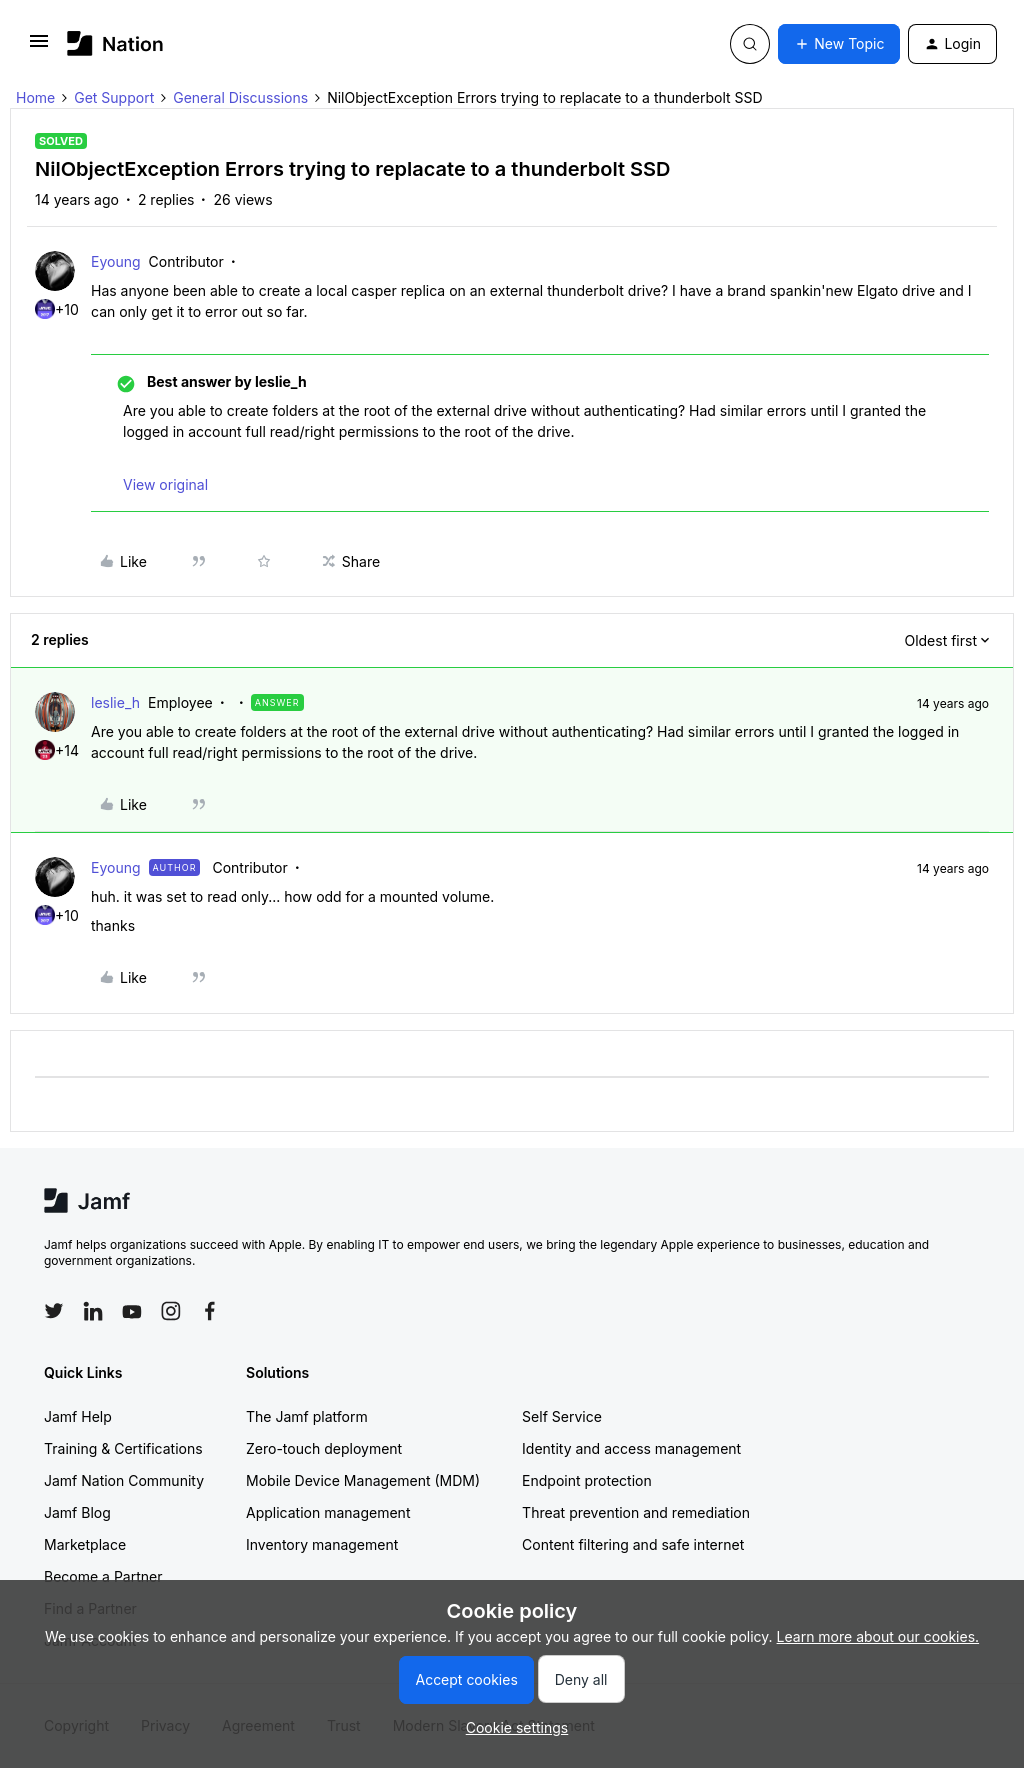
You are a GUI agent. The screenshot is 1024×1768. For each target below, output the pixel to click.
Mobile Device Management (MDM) (363, 1480)
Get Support (114, 97)
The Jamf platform (307, 1416)
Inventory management (322, 1544)
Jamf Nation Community (124, 1480)
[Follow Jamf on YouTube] (132, 1311)
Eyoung (116, 261)
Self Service (562, 1416)
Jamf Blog (77, 1512)
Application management (328, 1512)
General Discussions (240, 97)
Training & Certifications (123, 1448)
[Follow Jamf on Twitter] (54, 1311)
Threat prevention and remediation (636, 1512)
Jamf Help (78, 1416)
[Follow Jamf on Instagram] (171, 1311)
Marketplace (85, 1544)
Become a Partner (103, 1576)
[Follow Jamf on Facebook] (210, 1311)
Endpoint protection (587, 1480)
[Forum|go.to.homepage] (115, 43)
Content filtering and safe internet (633, 1544)
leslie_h (115, 702)
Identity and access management (631, 1448)
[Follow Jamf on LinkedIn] (93, 1311)
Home (35, 97)
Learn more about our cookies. (878, 1636)
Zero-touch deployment (324, 1448)
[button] (39, 47)
